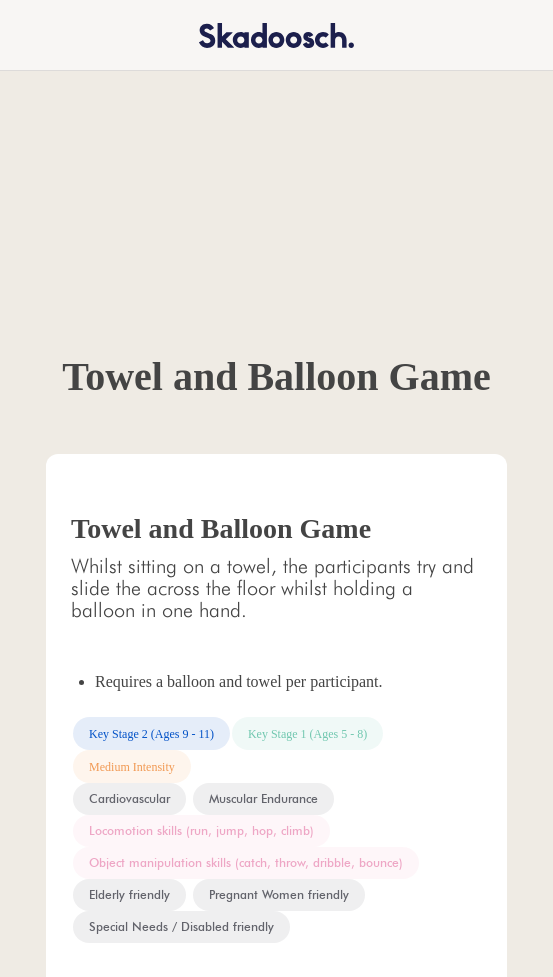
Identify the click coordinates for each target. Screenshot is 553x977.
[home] (263, 34)
